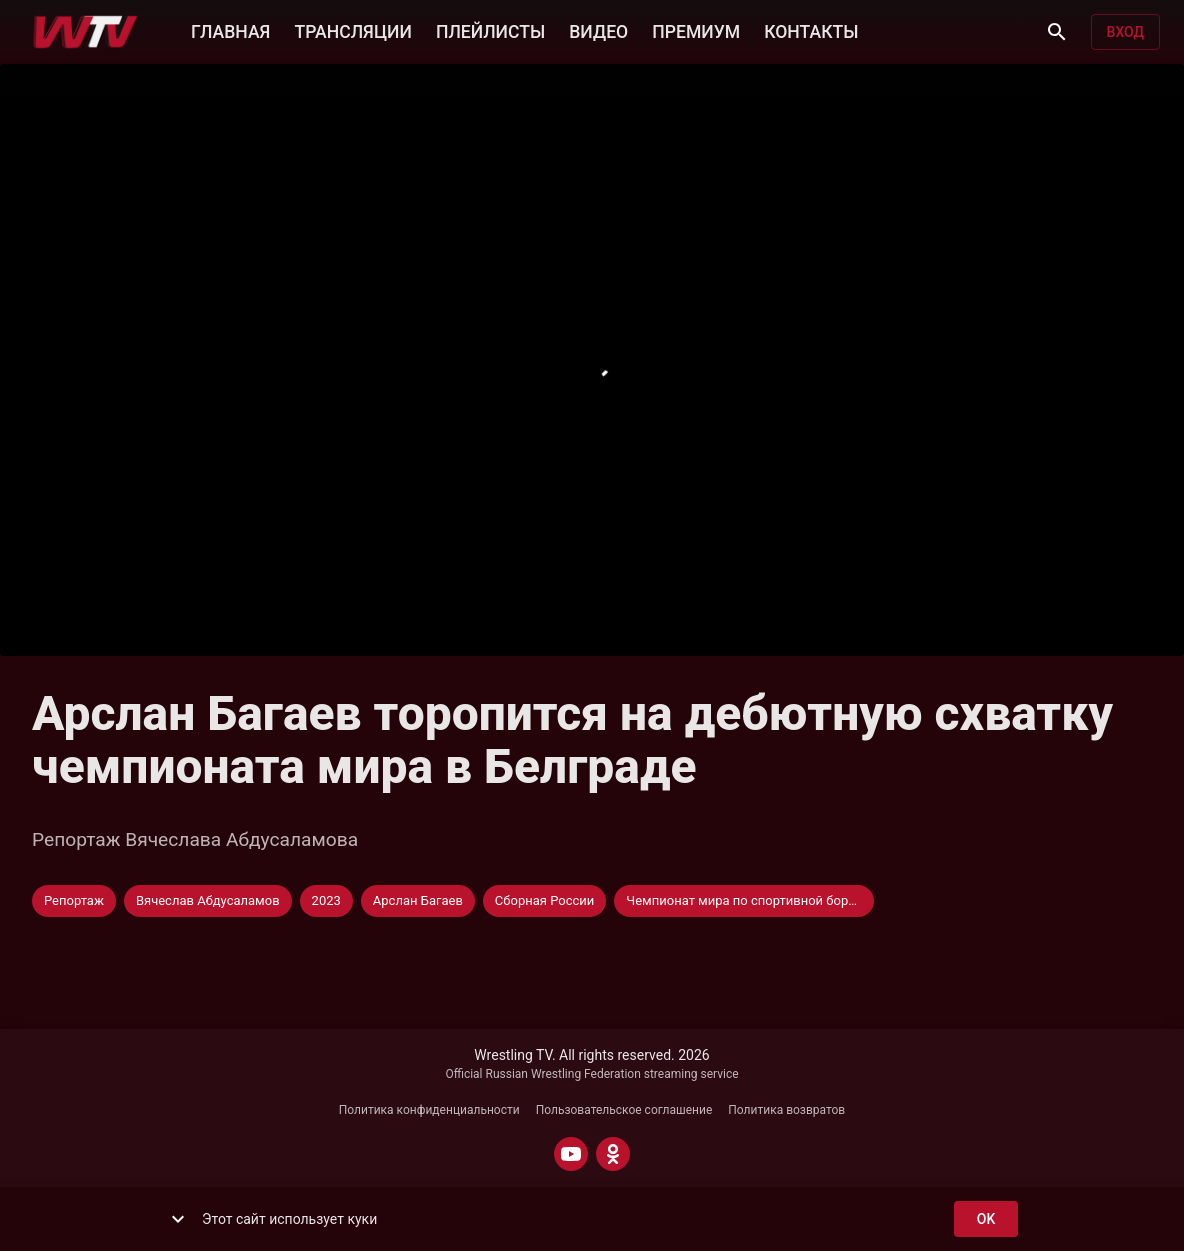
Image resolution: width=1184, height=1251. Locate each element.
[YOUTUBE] (571, 1154)
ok (986, 1219)
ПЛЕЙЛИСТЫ (490, 30)
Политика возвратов (786, 1110)
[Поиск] (1057, 32)
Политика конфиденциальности (429, 1110)
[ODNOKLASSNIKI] (613, 1154)
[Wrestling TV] (85, 32)
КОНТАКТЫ (811, 30)
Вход (1125, 32)
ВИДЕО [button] (598, 30)
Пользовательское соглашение (624, 1110)
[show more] (178, 1219)
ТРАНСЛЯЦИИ (352, 30)
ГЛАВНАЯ (230, 30)
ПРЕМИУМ (696, 30)
